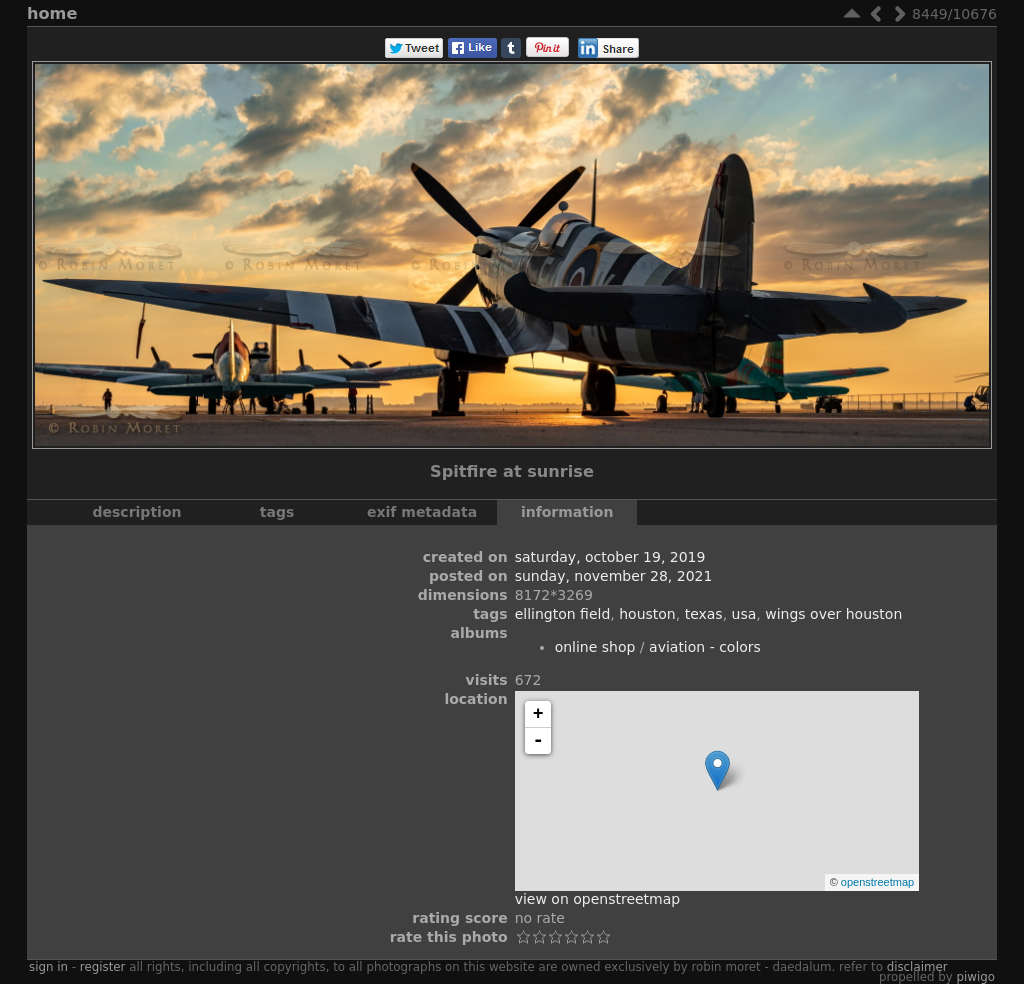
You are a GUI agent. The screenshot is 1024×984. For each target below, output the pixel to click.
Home (52, 13)
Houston (647, 614)
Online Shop (595, 647)
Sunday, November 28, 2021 (614, 576)
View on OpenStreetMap (598, 899)
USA (744, 614)
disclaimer (917, 967)
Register (103, 967)
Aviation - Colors (705, 647)
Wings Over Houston (833, 614)
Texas (704, 614)
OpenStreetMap (877, 882)
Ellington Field (563, 614)
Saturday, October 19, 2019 (610, 557)
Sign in (48, 967)
